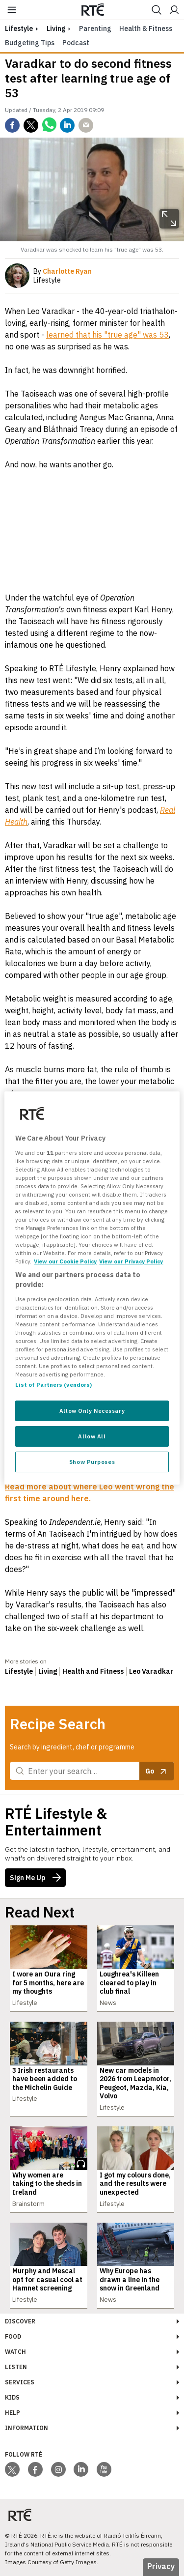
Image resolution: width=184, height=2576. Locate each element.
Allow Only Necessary (92, 1410)
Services (19, 2382)
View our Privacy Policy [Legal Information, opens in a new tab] (131, 1261)
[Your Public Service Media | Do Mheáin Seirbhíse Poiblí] (19, 2515)
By (62, 271)
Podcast (75, 42)
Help (12, 2412)
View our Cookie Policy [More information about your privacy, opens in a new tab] (65, 1261)
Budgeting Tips (29, 42)
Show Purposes (92, 1461)
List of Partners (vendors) (53, 1384)
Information (26, 2428)
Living (56, 28)
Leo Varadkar (151, 1671)
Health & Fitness (145, 28)
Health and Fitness (93, 1671)
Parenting (95, 28)
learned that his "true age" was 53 (107, 335)
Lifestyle (19, 1671)
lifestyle (19, 28)
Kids (12, 2397)
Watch (15, 2351)
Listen (16, 2367)
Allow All (91, 1436)
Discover (20, 2321)
